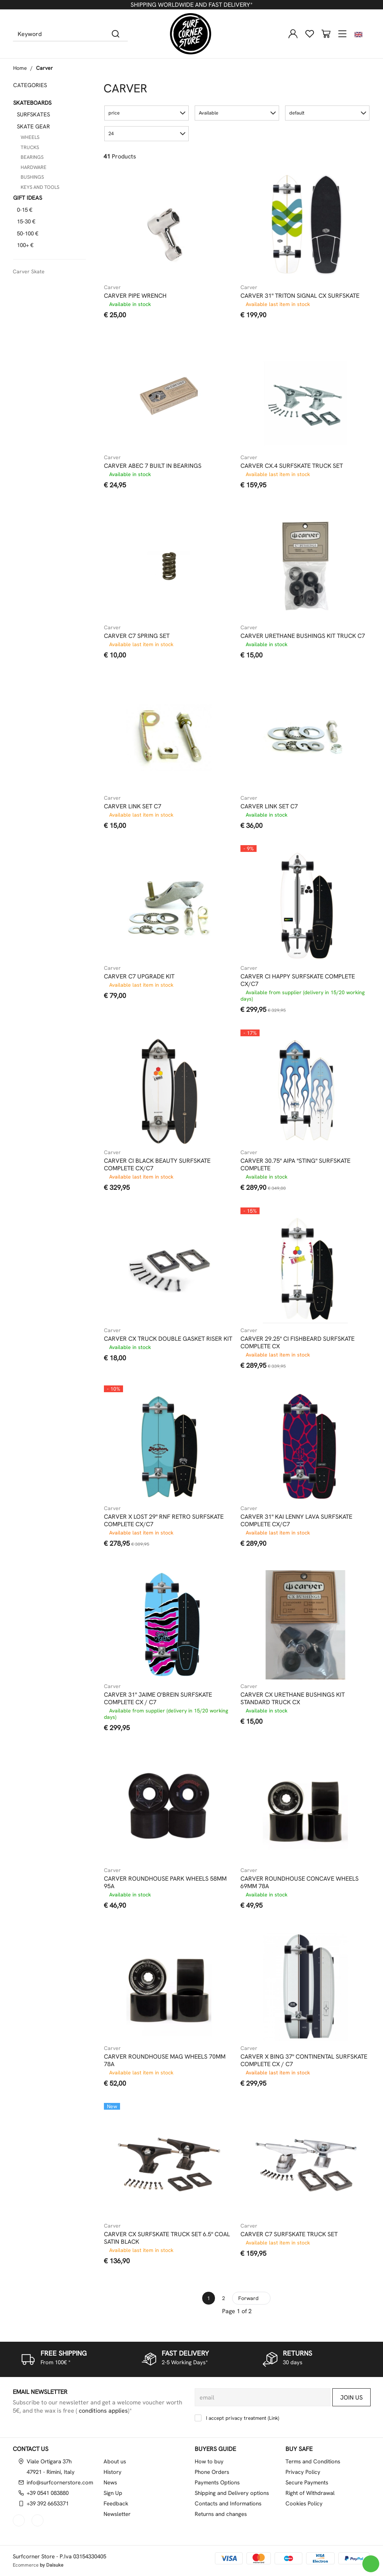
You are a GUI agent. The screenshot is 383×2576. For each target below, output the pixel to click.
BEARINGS (32, 157)
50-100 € (27, 233)
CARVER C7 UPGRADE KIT (139, 976)
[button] (146, 113)
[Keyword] (58, 33)
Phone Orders (212, 2472)
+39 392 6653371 (48, 2503)
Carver (44, 68)
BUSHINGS (32, 177)
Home (20, 68)
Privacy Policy (302, 2472)
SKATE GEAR (33, 126)
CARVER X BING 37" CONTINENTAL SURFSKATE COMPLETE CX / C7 (303, 2060)
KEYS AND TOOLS (40, 187)
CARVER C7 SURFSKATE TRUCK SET (289, 2234)
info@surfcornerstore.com (60, 2482)
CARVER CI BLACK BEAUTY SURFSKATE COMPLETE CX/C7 (157, 1164)
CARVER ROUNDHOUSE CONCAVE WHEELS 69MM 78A (299, 1882)
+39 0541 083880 (48, 2493)
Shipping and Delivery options (232, 2493)
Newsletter (117, 2514)
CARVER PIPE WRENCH (135, 296)
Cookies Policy (304, 2503)
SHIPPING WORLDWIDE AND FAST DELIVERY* (191, 5)
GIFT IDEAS (27, 198)
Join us (351, 2397)
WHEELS (30, 137)
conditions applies (102, 2411)
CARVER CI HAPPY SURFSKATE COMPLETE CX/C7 (297, 980)
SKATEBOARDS (32, 103)
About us (115, 2461)
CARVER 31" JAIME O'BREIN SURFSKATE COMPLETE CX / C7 (158, 1698)
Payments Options (217, 2482)
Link (273, 2418)
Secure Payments (306, 2482)
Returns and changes (221, 2514)
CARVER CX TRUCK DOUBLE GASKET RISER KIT (168, 1339)
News (110, 2482)
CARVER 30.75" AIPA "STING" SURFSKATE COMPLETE (295, 1164)
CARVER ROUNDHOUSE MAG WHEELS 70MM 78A (164, 2060)
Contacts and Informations (228, 2503)
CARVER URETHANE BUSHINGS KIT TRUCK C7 (302, 636)
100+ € (25, 245)
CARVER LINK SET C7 (132, 806)
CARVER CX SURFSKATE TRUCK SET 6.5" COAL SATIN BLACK (167, 2238)
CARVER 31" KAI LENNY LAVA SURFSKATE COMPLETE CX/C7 (296, 1520)
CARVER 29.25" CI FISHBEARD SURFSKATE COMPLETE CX (297, 1342)
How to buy (209, 2461)
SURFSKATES (33, 114)
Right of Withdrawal (310, 2493)
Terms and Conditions (312, 2461)
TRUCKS (30, 147)
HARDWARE (34, 167)
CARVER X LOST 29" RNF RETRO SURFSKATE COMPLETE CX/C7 (164, 1520)
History (113, 2472)
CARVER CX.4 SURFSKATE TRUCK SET (291, 466)
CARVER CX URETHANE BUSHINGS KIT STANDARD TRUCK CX (292, 1698)
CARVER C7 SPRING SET (137, 636)
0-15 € (24, 210)
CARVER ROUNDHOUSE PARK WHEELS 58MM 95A (165, 1882)
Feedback (116, 2503)
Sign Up (113, 2493)
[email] (262, 2397)
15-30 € (26, 221)
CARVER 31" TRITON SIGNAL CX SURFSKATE (299, 296)
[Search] (116, 33)
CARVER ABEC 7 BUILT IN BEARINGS (152, 466)
